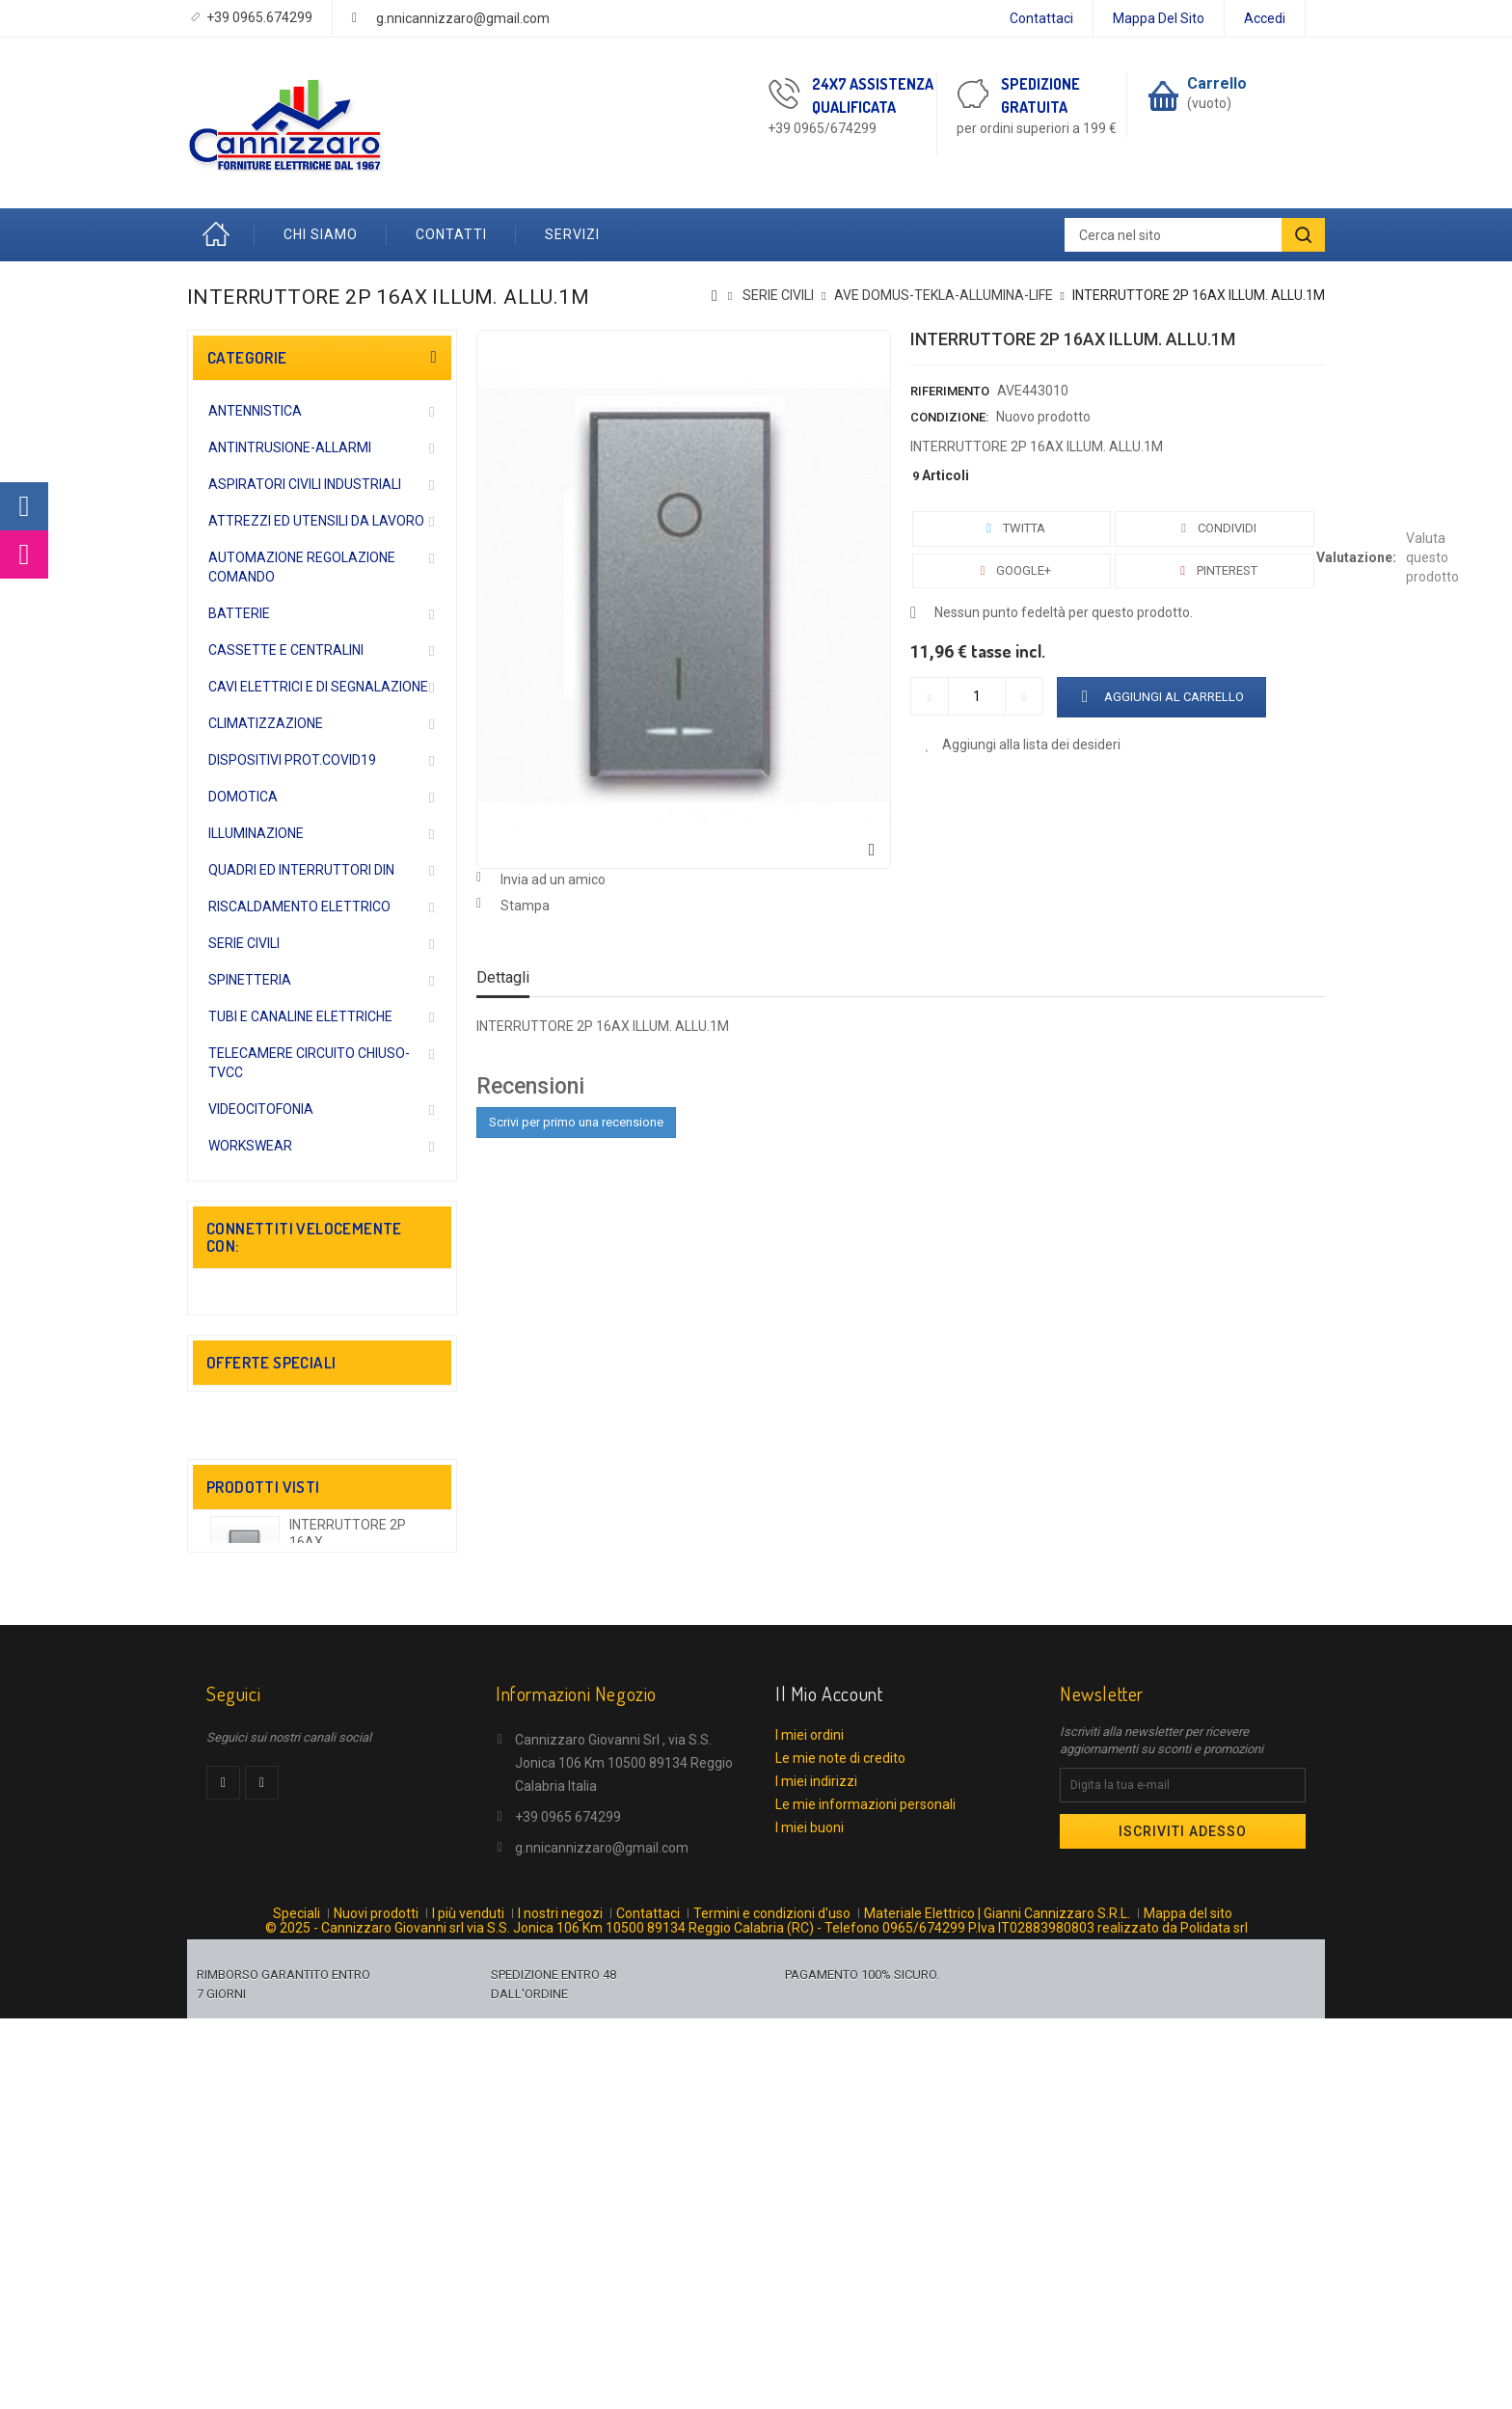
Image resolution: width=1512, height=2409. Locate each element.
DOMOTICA (243, 796)
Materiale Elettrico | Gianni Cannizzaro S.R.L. (997, 2297)
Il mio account (828, 2059)
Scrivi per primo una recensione (576, 1122)
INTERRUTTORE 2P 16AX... (347, 1799)
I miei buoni (809, 2194)
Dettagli (502, 977)
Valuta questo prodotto (1432, 557)
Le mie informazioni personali (865, 2171)
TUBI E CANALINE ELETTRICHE (300, 1016)
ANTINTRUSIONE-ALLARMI (289, 447)
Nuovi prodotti (376, 2297)
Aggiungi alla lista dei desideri (1029, 744)
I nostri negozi (560, 2297)
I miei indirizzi (816, 2147)
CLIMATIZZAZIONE (265, 723)
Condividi (1215, 528)
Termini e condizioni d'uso (771, 2297)
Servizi (572, 234)
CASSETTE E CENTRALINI (286, 650)
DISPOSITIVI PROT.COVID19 (292, 760)
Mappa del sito (1158, 18)
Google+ (1011, 570)
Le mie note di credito (840, 2124)
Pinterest (1215, 570)
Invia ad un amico (553, 879)
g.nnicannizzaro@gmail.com (463, 18)
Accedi (1264, 18)
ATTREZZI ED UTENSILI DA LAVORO (316, 520)
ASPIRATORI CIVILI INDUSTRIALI (304, 484)
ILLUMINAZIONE (256, 833)
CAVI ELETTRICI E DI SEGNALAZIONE (318, 686)
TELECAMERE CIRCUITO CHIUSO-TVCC (309, 1062)
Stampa (525, 905)
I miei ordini (809, 2101)
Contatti (451, 234)
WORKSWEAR (250, 1145)
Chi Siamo (321, 234)
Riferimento (949, 391)
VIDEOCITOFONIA (260, 1109)
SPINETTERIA (249, 980)
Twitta (1012, 528)
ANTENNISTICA (255, 411)
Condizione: (949, 417)
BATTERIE (239, 613)
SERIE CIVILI (244, 943)
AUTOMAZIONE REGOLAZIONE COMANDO (301, 567)
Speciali (296, 2297)
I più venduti (468, 2297)
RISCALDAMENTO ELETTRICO (299, 906)
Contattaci (1041, 18)
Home (221, 234)
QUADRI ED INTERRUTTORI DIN (301, 870)
